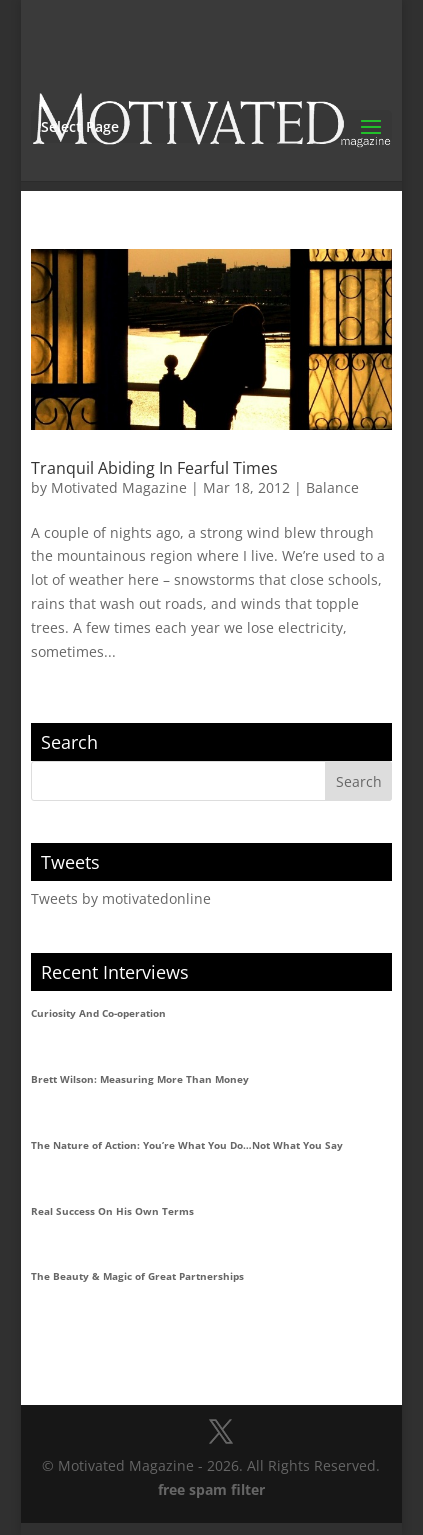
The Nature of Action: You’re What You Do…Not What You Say (187, 1145)
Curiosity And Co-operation (98, 1013)
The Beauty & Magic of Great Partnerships (137, 1276)
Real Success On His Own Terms (112, 1211)
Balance (332, 487)
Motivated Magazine (119, 487)
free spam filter (211, 1489)
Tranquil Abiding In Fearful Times (154, 468)
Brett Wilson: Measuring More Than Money (140, 1079)
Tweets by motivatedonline (121, 898)
